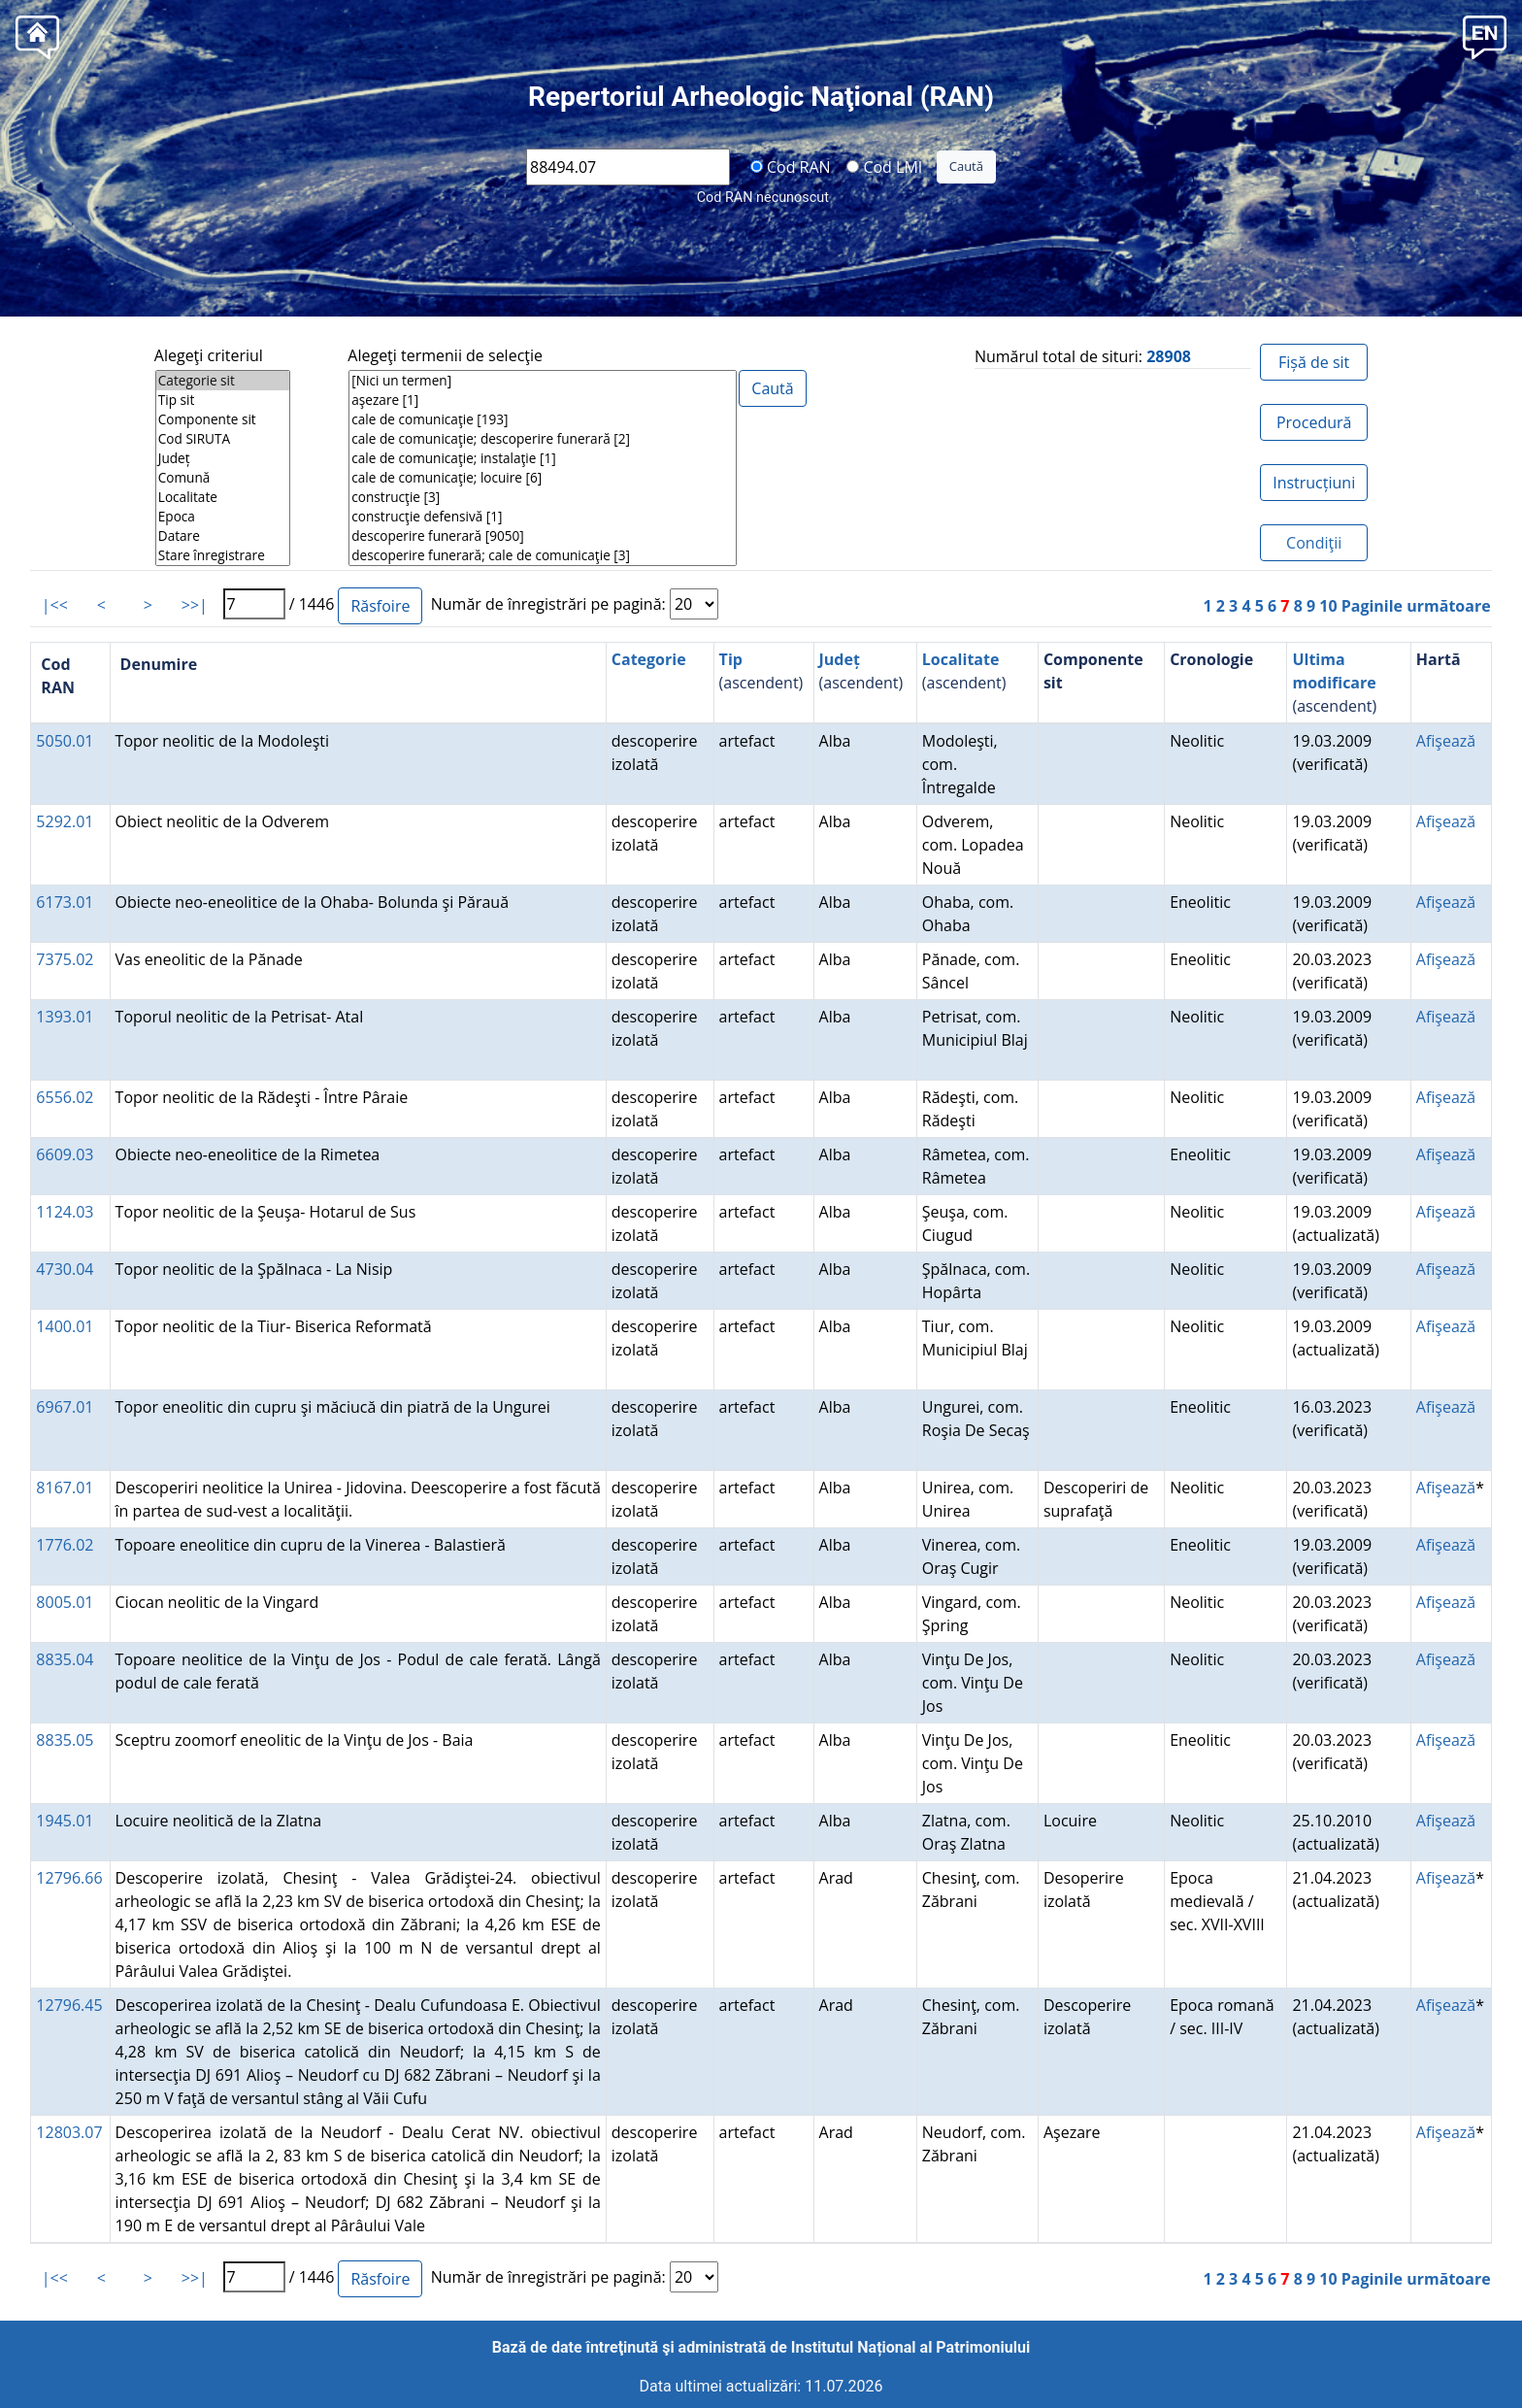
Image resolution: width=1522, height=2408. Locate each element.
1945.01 (64, 1820)
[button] (1484, 35)
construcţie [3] (542, 497)
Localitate (222, 497)
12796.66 (69, 1878)
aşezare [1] (542, 400)
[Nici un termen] (542, 380)
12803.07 (69, 2132)
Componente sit (222, 419)
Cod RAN (790, 166)
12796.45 (69, 2005)
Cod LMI (884, 166)
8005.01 (64, 1602)
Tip (731, 659)
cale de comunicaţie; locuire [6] (542, 477)
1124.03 (64, 1211)
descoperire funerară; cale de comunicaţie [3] (542, 555)
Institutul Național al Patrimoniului (910, 2347)
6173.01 (64, 902)
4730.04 (64, 1269)
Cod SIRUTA (222, 439)
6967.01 (64, 1407)
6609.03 (64, 1154)
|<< (55, 605)
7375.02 (64, 959)
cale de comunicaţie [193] (542, 419)
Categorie (649, 659)
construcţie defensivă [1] (542, 516)
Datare (222, 536)
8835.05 (64, 1740)
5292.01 (64, 821)
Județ (222, 458)
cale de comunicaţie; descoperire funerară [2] (542, 439)
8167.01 (64, 1487)
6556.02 (64, 1097)
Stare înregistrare (222, 555)
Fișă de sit (1313, 362)
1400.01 (64, 1326)
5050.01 (64, 741)
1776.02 (64, 1544)
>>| (195, 605)
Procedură (1313, 422)
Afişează (1445, 741)
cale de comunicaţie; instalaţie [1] (542, 458)
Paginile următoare (1416, 606)
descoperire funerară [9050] (542, 536)
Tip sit (222, 400)
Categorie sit (222, 380)
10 (1328, 606)
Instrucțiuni (1314, 482)
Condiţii (1313, 542)
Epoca (222, 516)
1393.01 (64, 1016)
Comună (222, 477)
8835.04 (64, 1659)
